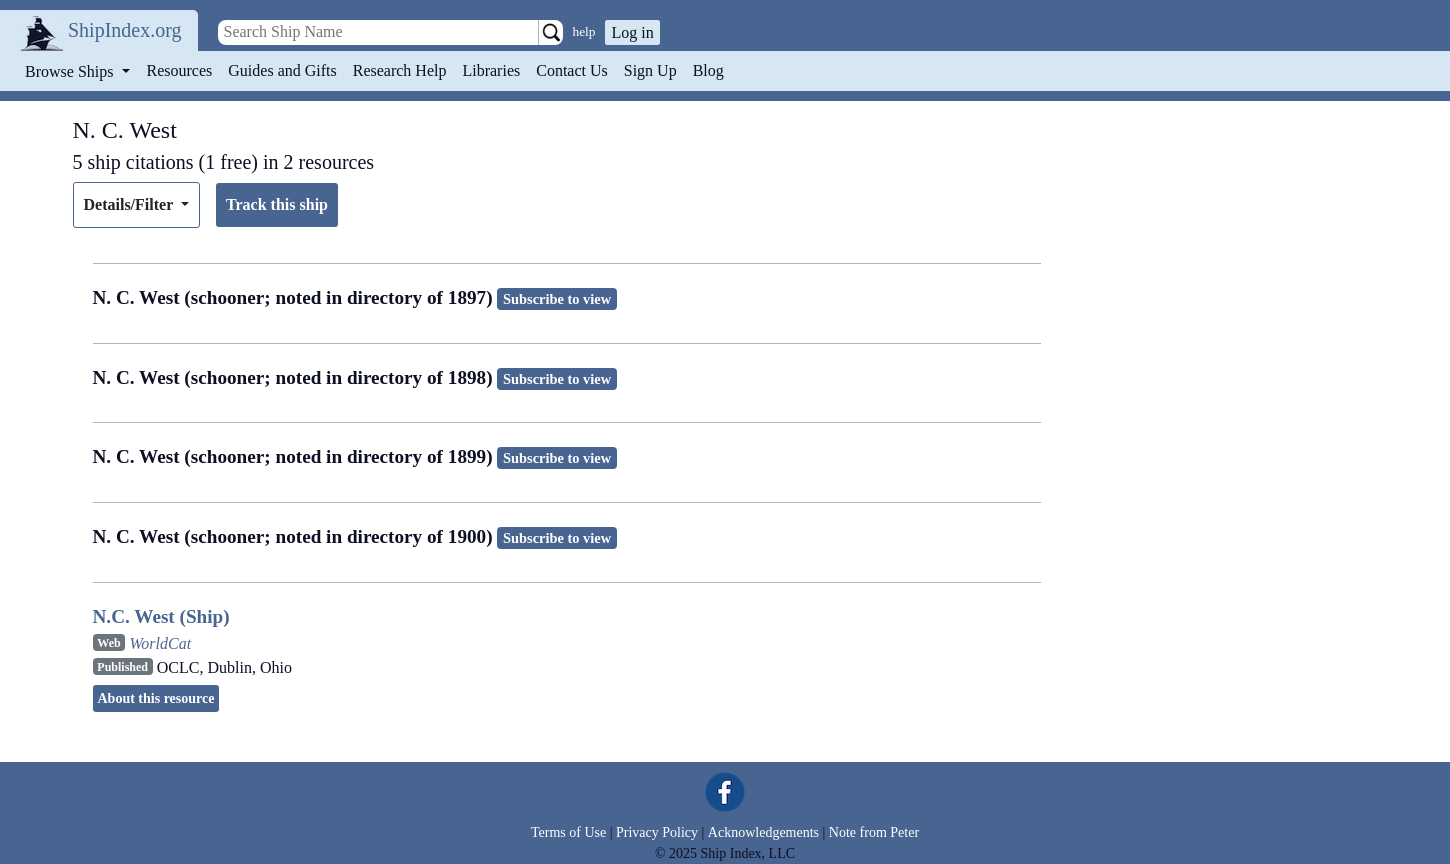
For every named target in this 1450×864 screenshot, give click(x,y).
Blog (708, 70)
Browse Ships (71, 71)
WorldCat (160, 643)
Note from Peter (874, 832)
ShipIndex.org (125, 30)
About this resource (156, 698)
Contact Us (572, 70)
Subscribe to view (557, 299)
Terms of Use (568, 832)
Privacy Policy (657, 832)
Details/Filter (130, 204)
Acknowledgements (763, 832)
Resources (180, 70)
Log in (632, 32)
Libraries (491, 70)
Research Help (400, 70)
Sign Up (650, 70)
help (584, 31)
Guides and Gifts (282, 70)
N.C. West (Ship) (161, 616)
